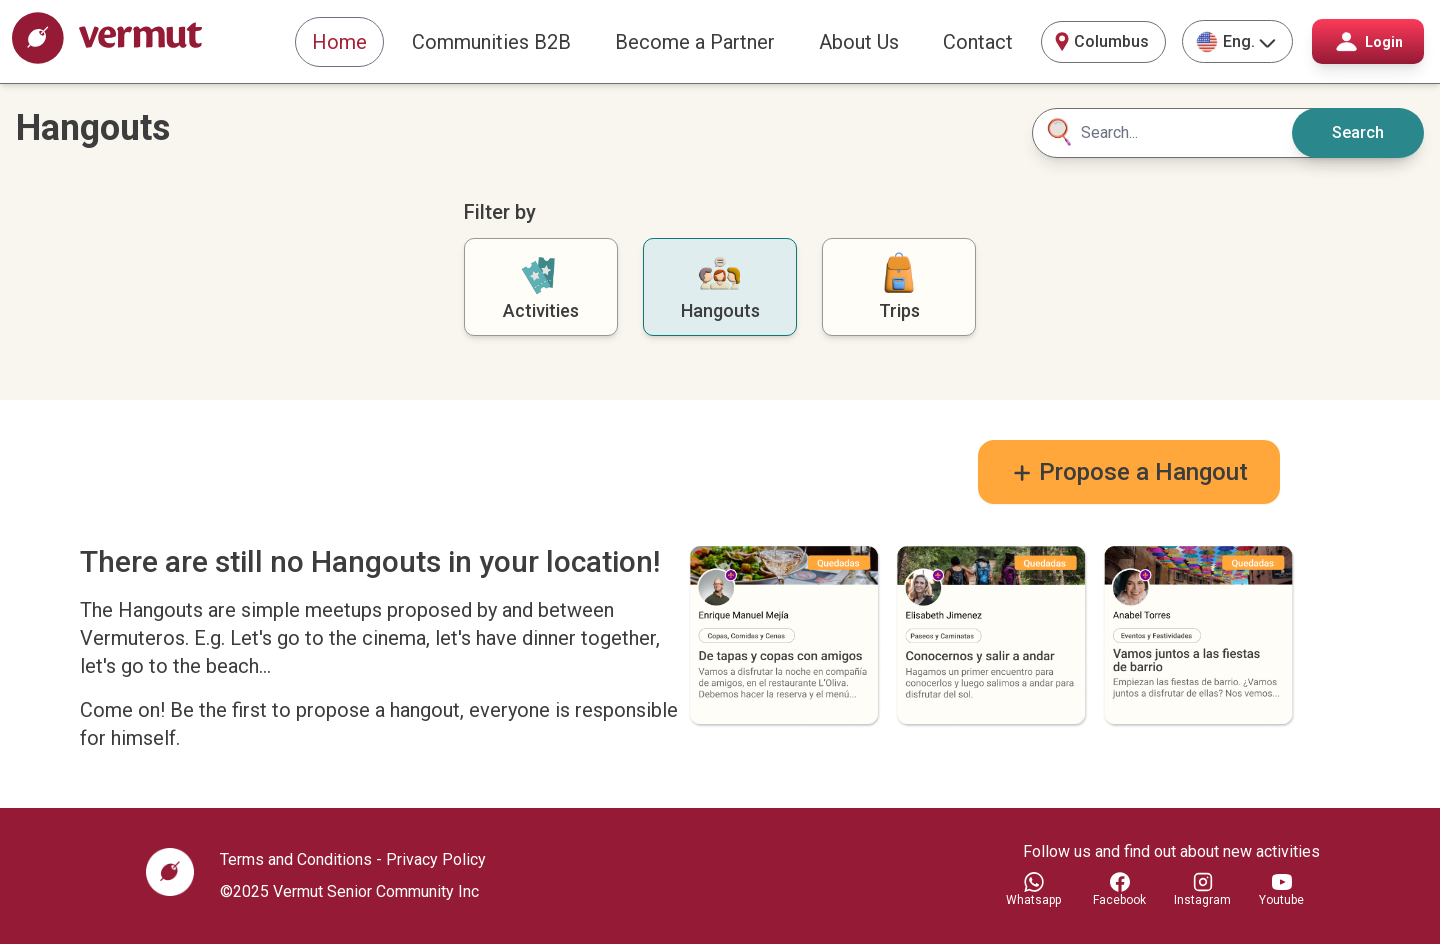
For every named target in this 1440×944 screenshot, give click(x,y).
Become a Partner (695, 42)
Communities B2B (491, 42)
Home (339, 42)
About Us (859, 42)
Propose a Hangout (1129, 472)
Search (1358, 132)
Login (1368, 41)
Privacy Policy (436, 859)
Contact (978, 42)
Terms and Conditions (296, 859)
